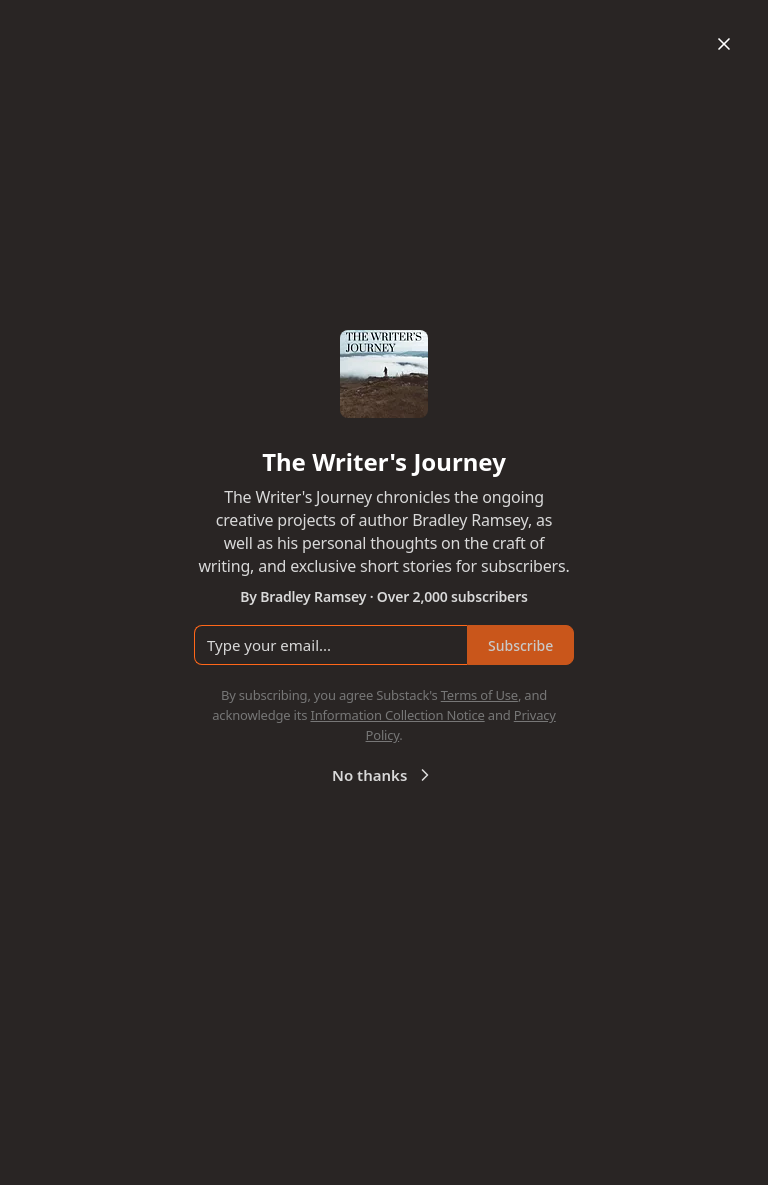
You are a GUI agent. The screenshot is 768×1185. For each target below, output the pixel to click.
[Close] (724, 44)
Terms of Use (479, 695)
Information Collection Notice (397, 715)
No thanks (383, 775)
